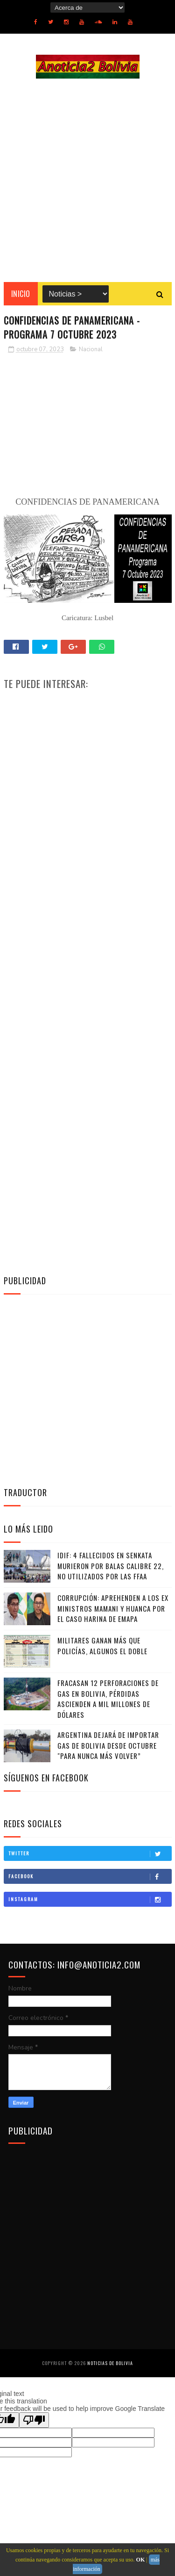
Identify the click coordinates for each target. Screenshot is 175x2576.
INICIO (20, 293)
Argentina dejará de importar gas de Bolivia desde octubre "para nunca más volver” (108, 1745)
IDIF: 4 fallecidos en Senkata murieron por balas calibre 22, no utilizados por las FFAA (110, 1565)
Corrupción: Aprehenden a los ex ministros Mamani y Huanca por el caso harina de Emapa (112, 1608)
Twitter (89, 1853)
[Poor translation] (34, 2420)
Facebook (89, 1876)
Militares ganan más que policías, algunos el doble (102, 1645)
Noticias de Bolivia (110, 2362)
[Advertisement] (87, 180)
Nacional (91, 349)
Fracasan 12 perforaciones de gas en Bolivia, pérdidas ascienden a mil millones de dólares (108, 1699)
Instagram (89, 1899)
